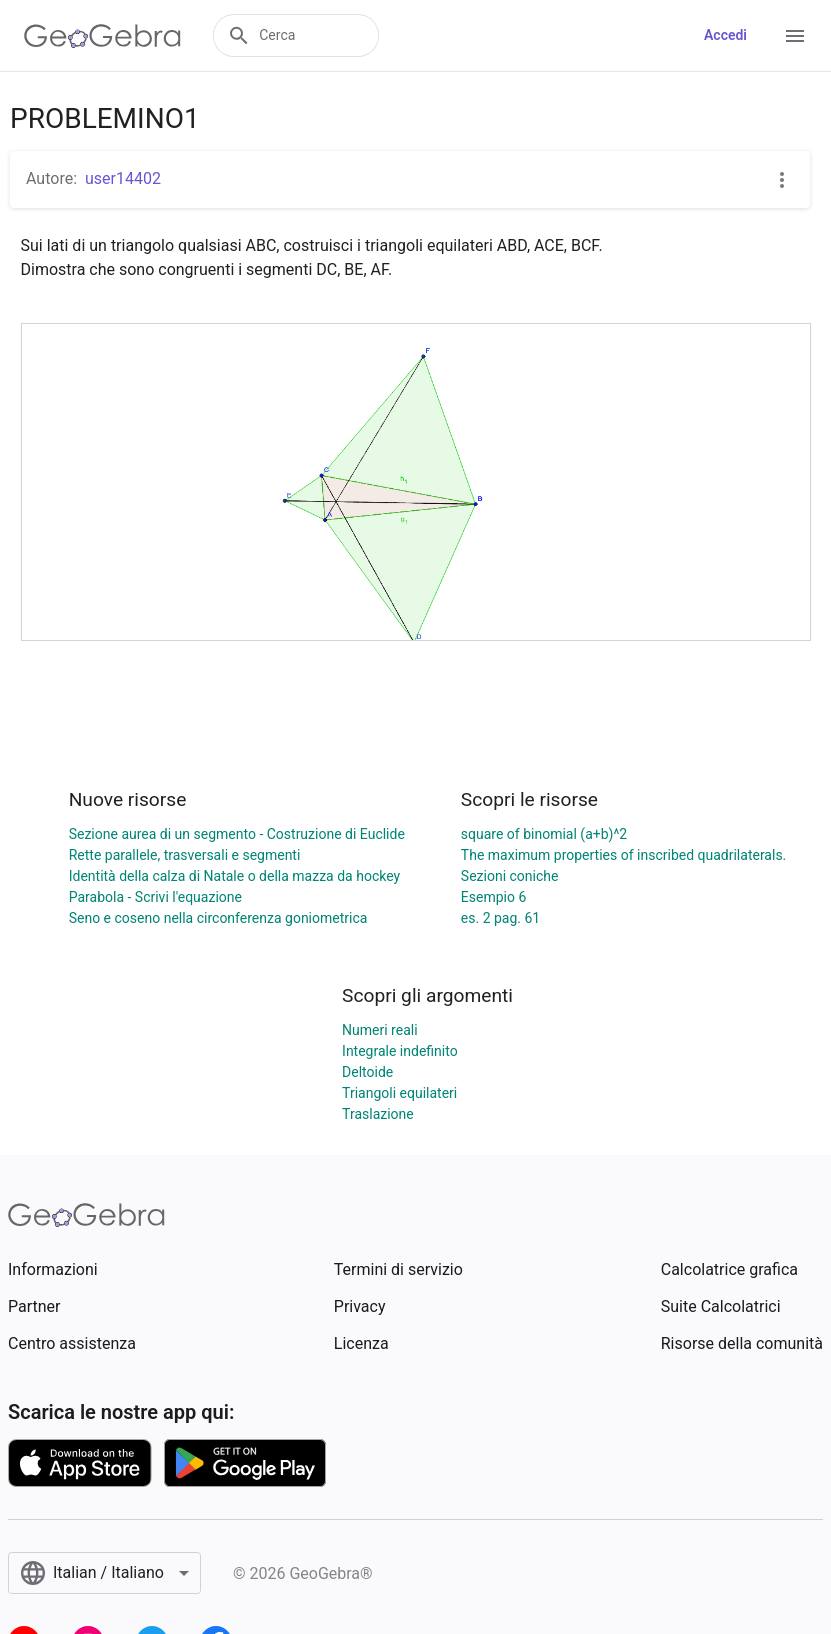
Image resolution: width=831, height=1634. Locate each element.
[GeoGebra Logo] (102, 36)
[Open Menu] (795, 36)
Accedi (725, 35)
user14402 (123, 178)
